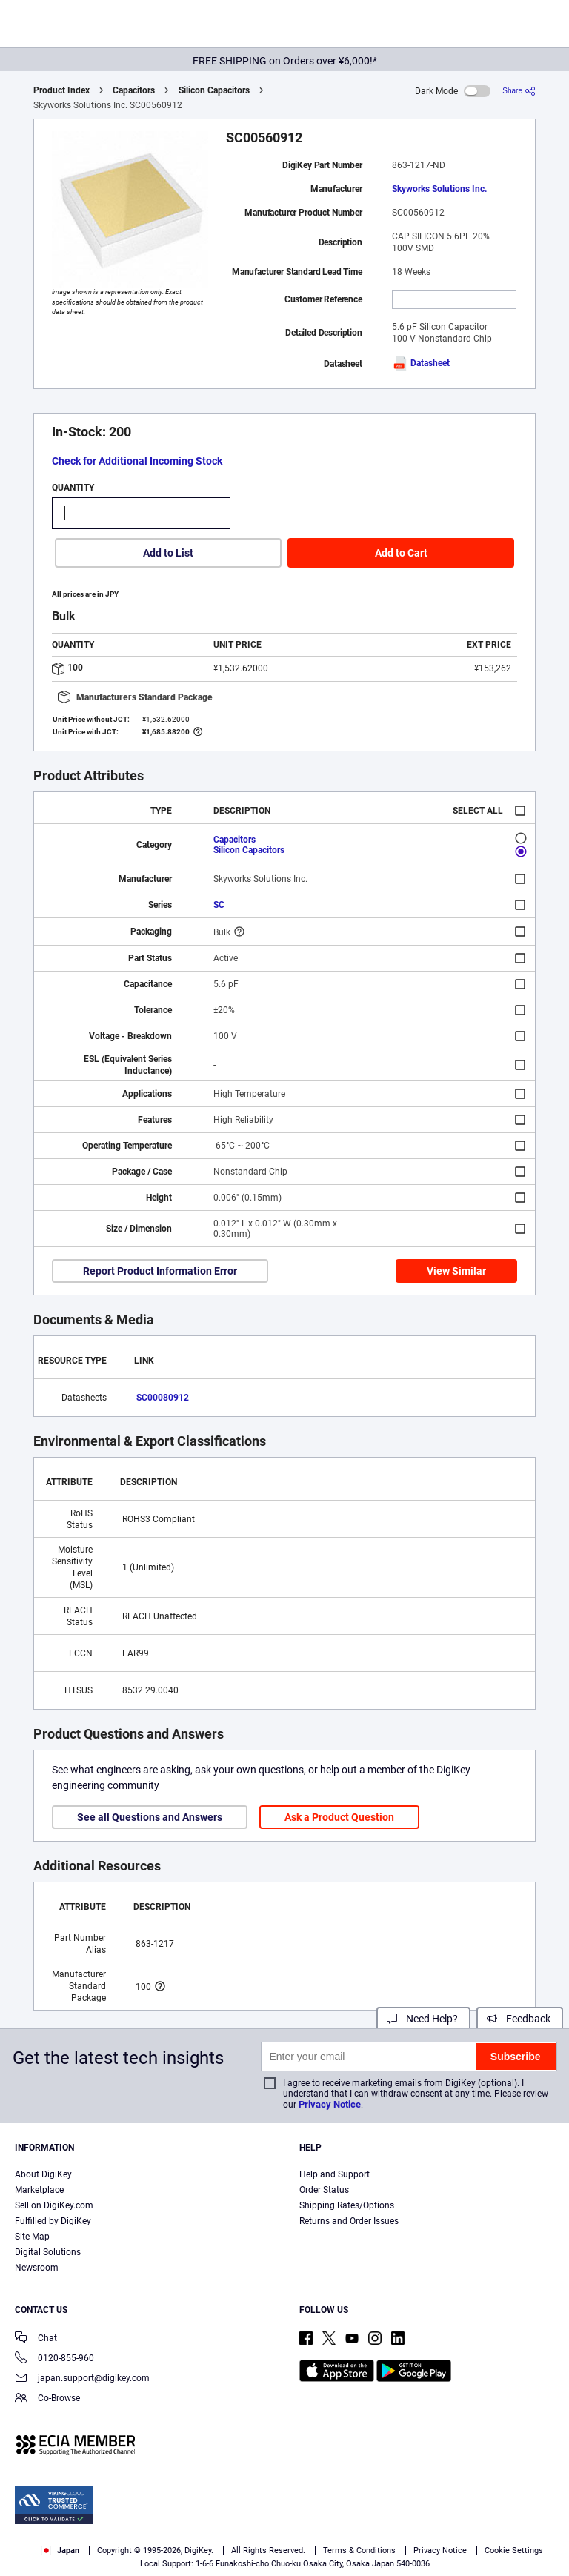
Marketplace (39, 2190)
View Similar (456, 1271)
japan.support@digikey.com (82, 2379)
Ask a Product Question (339, 1817)
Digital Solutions (48, 2252)
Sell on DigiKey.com (54, 2205)
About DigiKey (43, 2174)
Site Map (32, 2236)
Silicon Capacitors (214, 90)
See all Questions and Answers (149, 1817)
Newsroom (37, 2268)
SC (218, 905)
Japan (60, 2550)
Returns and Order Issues (349, 2221)
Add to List (168, 553)
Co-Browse (47, 2399)
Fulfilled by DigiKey (53, 2221)
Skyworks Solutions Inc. (439, 189)
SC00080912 (162, 1397)
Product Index (61, 90)
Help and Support (334, 2174)
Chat (36, 2339)
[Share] (519, 91)
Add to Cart (401, 553)
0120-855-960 (54, 2359)
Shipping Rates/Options (346, 2205)
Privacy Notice (330, 2104)
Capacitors (134, 90)
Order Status (324, 2190)
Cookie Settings (514, 2550)
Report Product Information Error (160, 1271)
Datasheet (421, 363)
